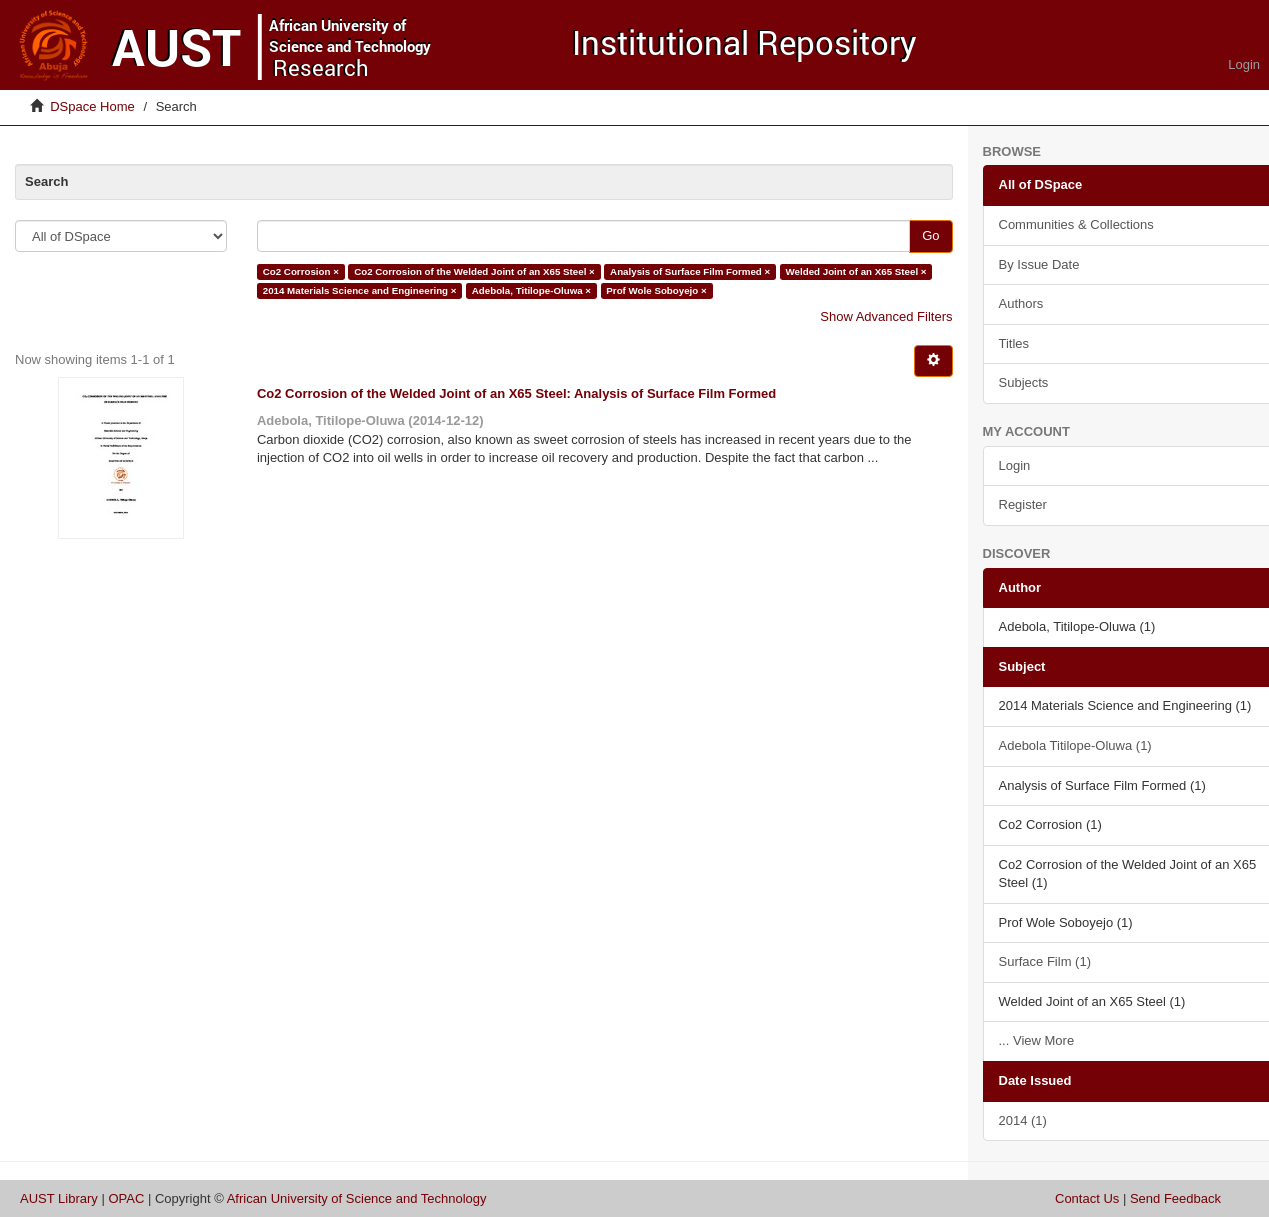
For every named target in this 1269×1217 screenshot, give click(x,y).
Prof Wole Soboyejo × (656, 290)
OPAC (126, 1198)
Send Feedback (1175, 1198)
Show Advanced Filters (886, 316)
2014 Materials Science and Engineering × (360, 290)
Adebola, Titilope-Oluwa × (531, 290)
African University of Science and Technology (357, 1198)
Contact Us (1087, 1198)
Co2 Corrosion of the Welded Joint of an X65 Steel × (474, 271)
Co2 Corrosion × (301, 271)
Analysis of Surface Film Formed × (690, 271)
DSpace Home (92, 106)
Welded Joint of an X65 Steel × (856, 271)
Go (930, 235)
